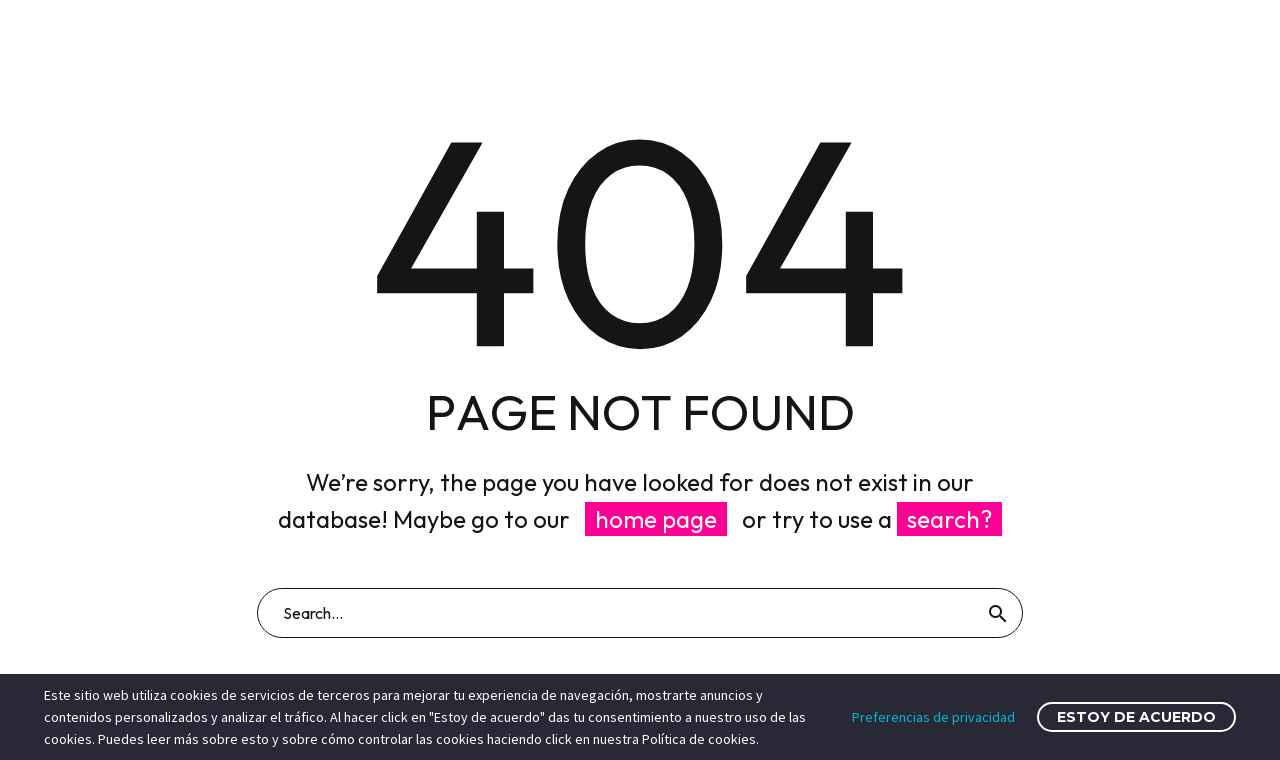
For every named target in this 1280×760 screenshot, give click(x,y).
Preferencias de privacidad (933, 717)
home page (656, 519)
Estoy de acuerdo (1136, 717)
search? (949, 519)
